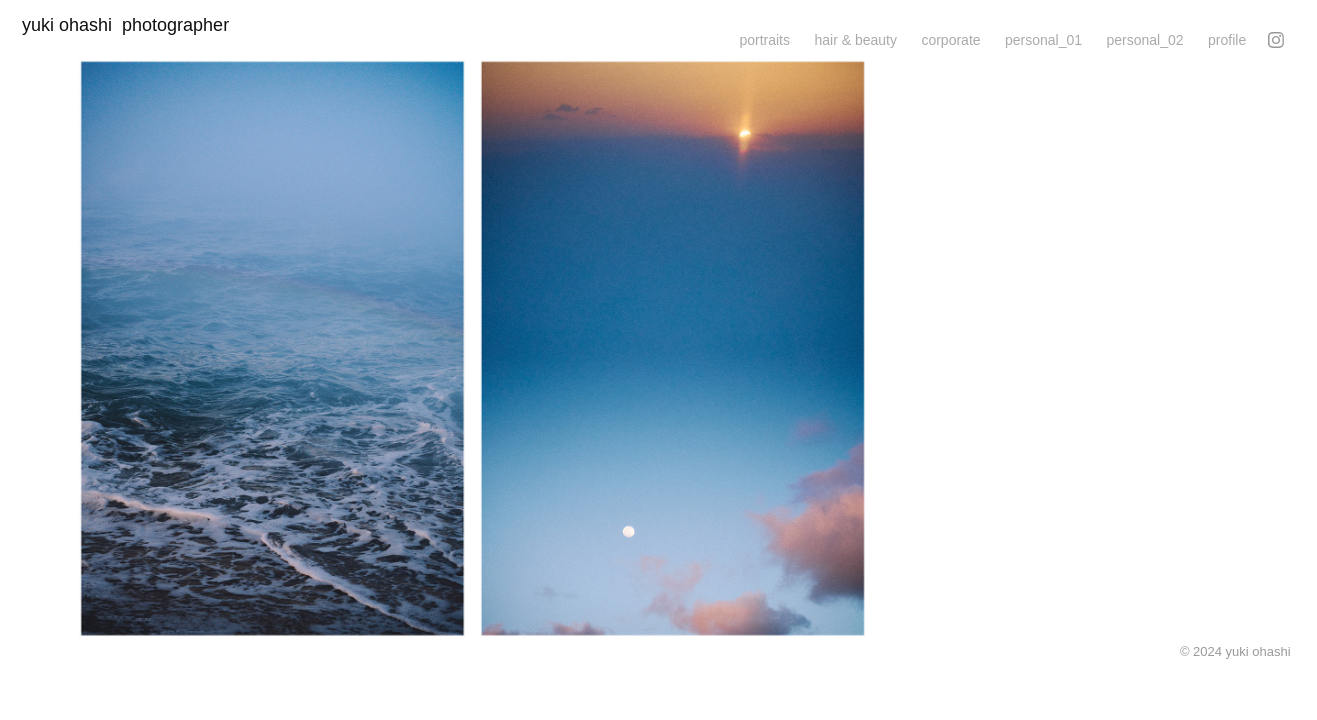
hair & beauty (855, 40)
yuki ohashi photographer (133, 25)
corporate (950, 40)
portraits (764, 40)
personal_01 (1043, 40)
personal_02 (1145, 40)
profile (1227, 40)
